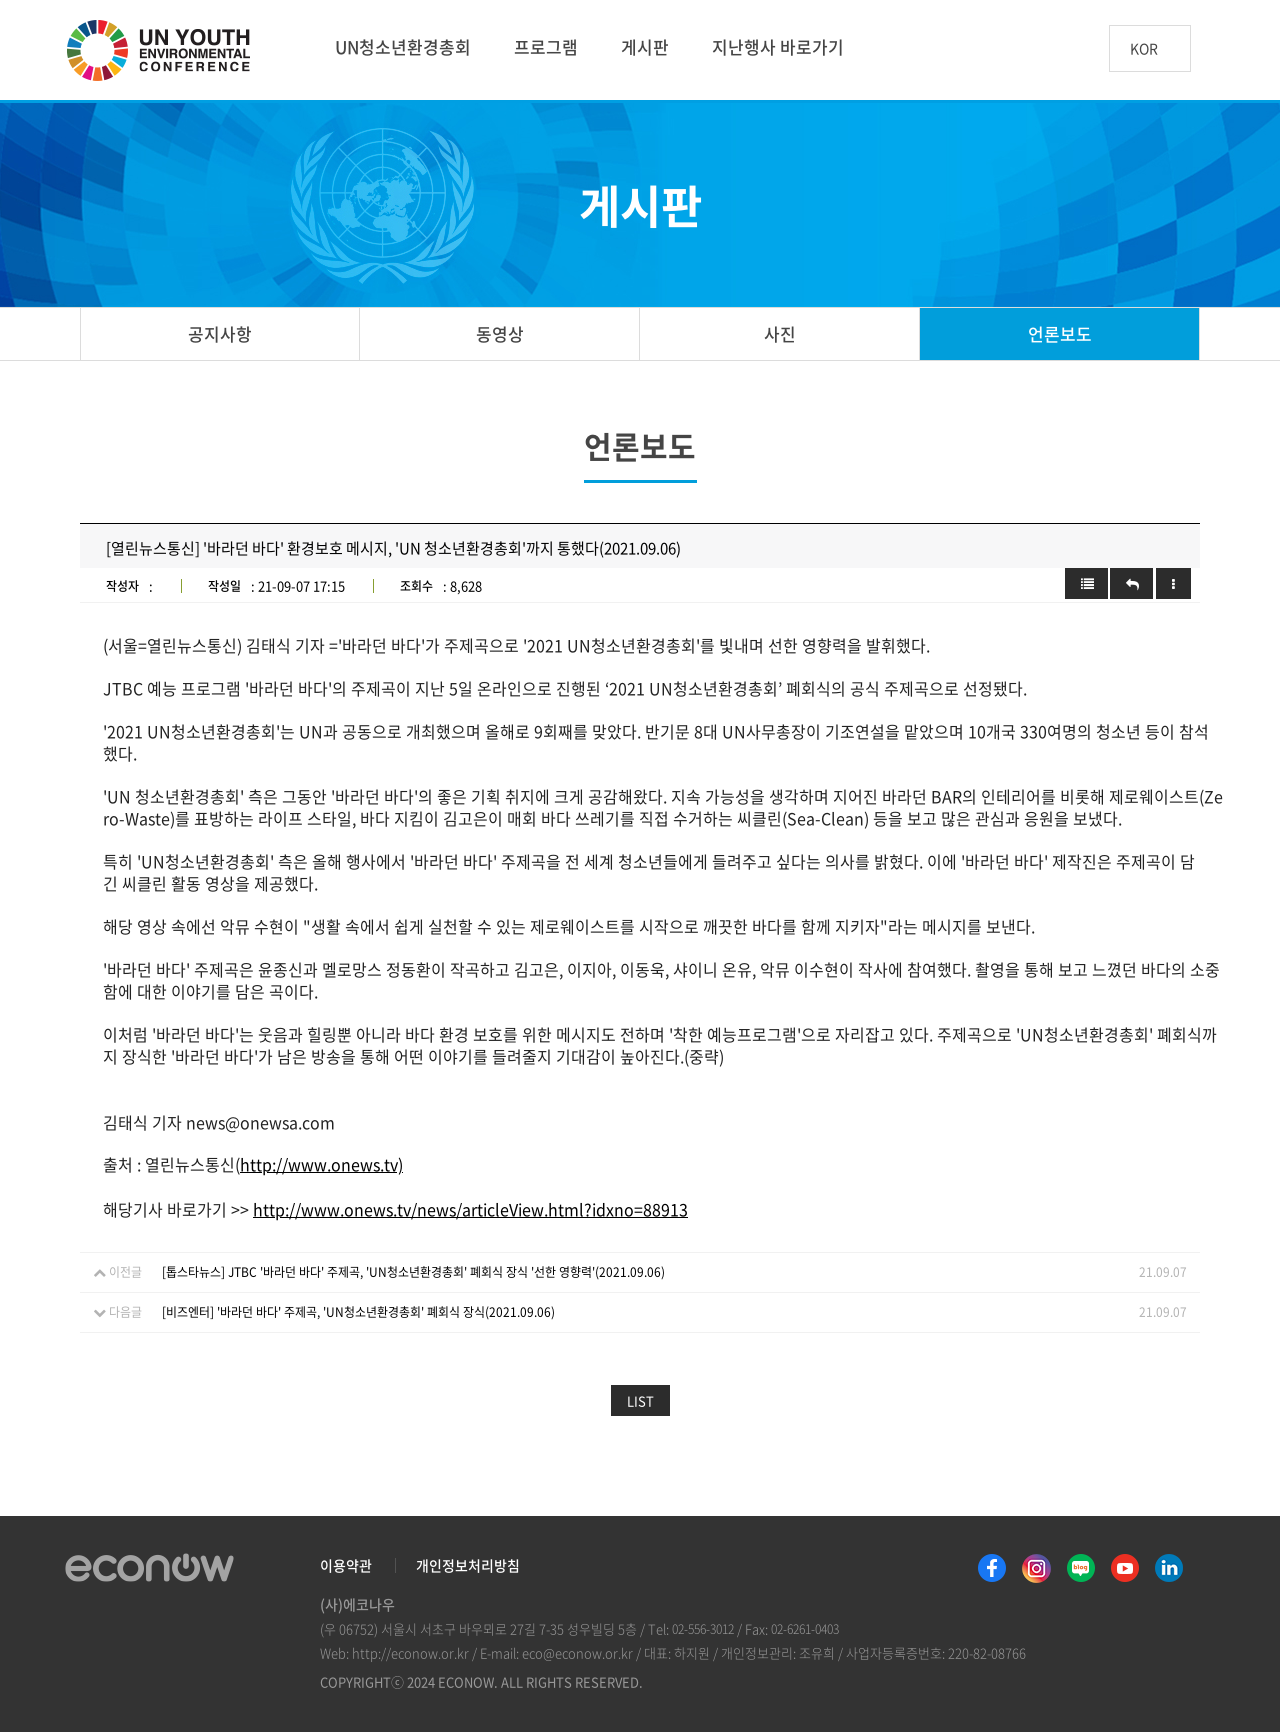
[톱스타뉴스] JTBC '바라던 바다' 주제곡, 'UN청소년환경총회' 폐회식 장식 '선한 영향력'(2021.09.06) (413, 1272)
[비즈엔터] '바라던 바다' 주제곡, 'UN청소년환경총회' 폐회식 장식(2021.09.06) (358, 1312)
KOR (1144, 49)
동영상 (500, 333)
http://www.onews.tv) (321, 1164)
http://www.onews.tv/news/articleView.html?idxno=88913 (470, 1209)
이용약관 (346, 1565)
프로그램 (546, 46)
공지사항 (220, 333)
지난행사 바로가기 (778, 46)
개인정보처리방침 (468, 1565)
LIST (640, 1400)
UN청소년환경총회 (403, 46)
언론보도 (1060, 333)
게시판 (645, 46)
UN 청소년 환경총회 (167, 52)
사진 (780, 333)
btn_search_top (1223, 48)
